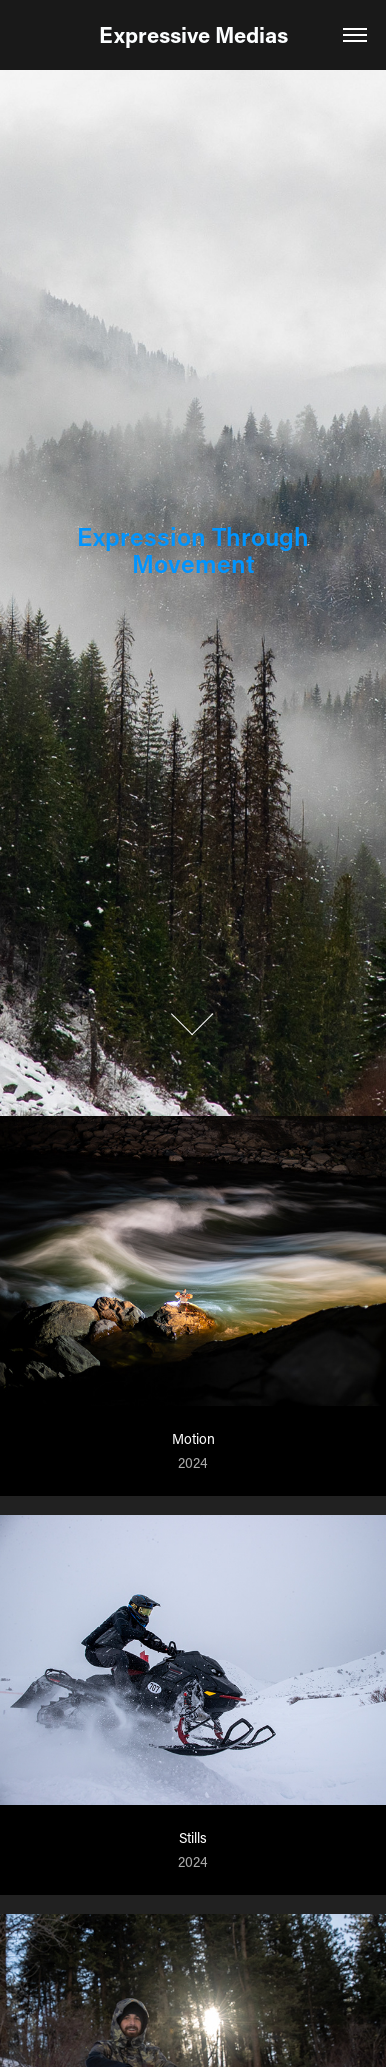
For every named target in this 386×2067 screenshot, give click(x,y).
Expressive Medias (193, 34)
